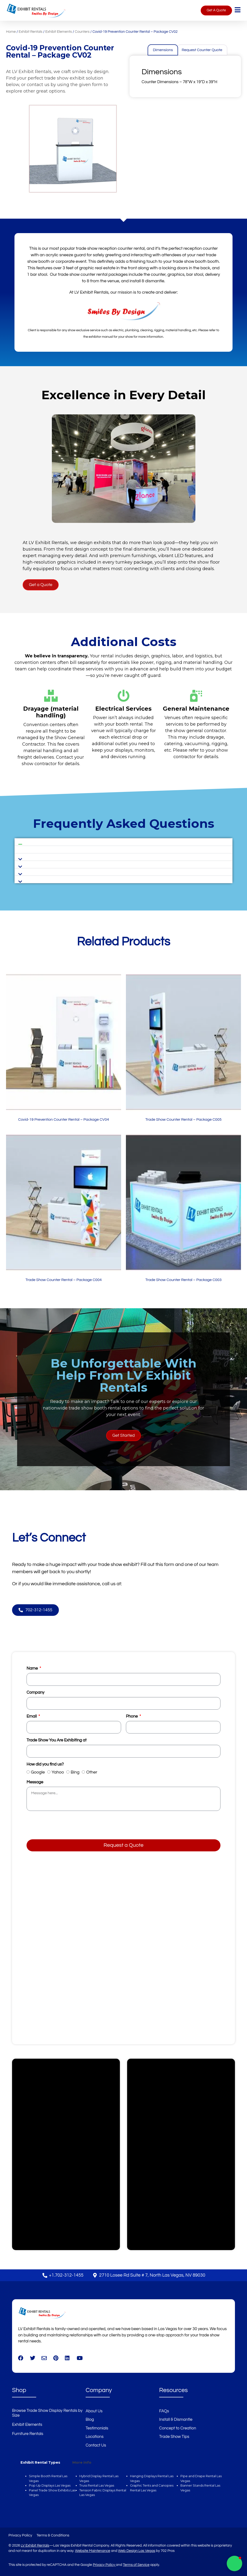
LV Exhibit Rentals (35, 2545)
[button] (123, 843)
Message (35, 1782)
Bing (75, 1772)
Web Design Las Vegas (136, 2551)
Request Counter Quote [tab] (202, 50)
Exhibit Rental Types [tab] (40, 2462)
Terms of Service (136, 2565)
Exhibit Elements (58, 32)
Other (91, 1772)
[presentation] (63, 1825)
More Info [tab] (81, 2462)
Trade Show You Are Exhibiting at (57, 1740)
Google (38, 1772)
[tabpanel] (123, 2488)
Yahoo (58, 1772)
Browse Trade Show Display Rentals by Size (47, 2413)
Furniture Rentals (27, 2434)
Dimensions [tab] (163, 50)
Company (35, 1690)
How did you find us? (45, 1764)
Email (32, 1715)
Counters (82, 32)
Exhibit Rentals (30, 32)
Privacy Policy (104, 2565)
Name (33, 1666)
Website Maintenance (92, 2551)
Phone (132, 1715)
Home (11, 32)
